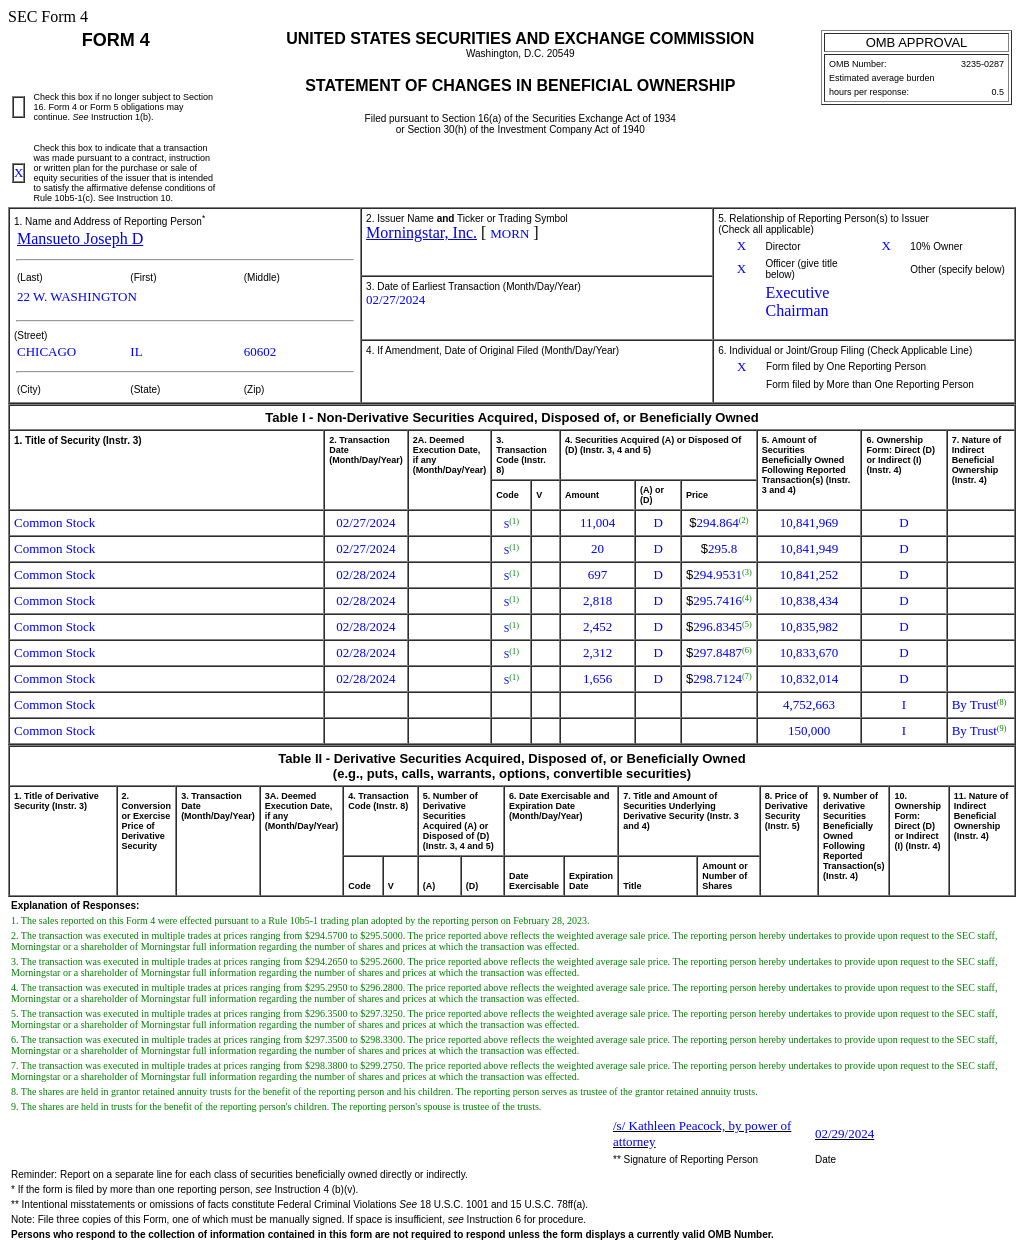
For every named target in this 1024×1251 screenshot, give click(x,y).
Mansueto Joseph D (80, 238)
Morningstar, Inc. (421, 232)
